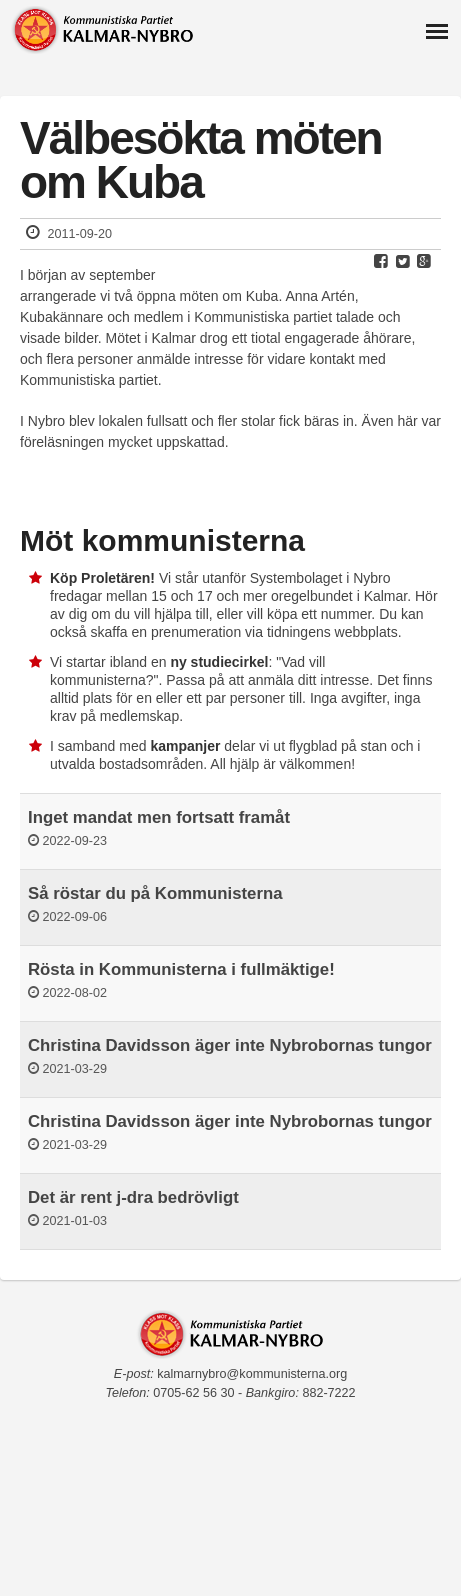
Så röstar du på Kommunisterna (155, 893)
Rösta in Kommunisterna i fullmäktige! (181, 969)
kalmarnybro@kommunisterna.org (252, 1374)
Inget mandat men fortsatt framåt (159, 817)
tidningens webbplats (332, 632)
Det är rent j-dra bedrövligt (133, 1197)
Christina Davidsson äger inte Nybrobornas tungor (230, 1045)
